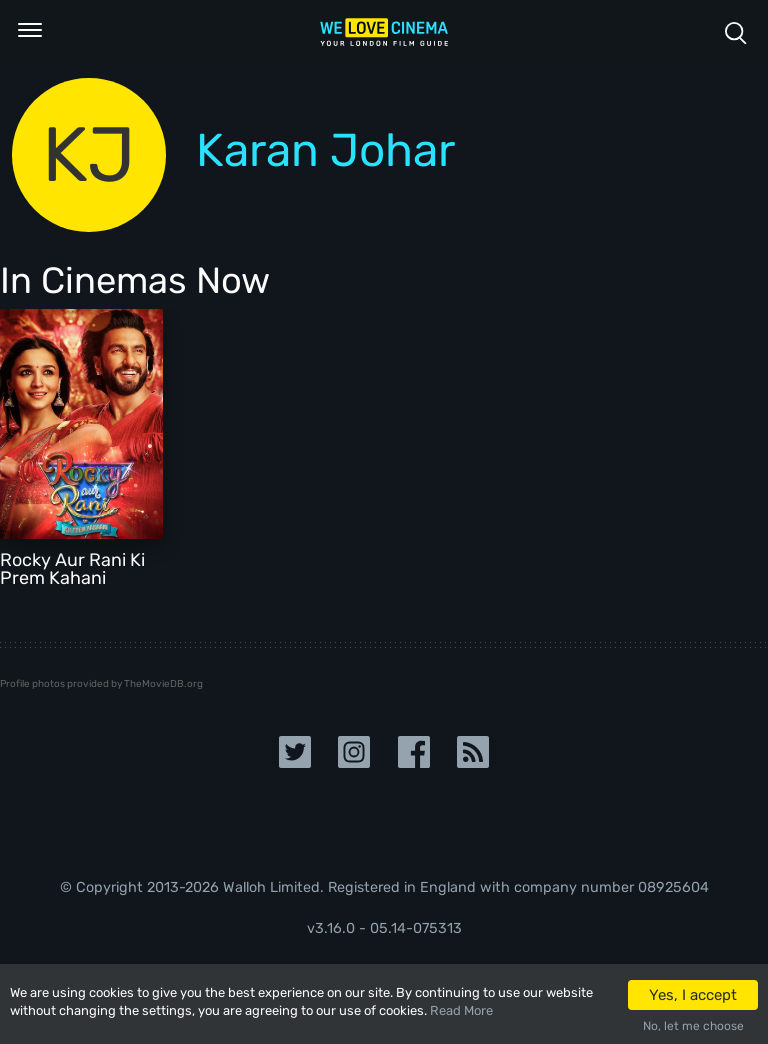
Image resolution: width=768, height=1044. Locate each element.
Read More (461, 1010)
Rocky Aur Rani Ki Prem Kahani (72, 569)
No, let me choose (693, 1026)
